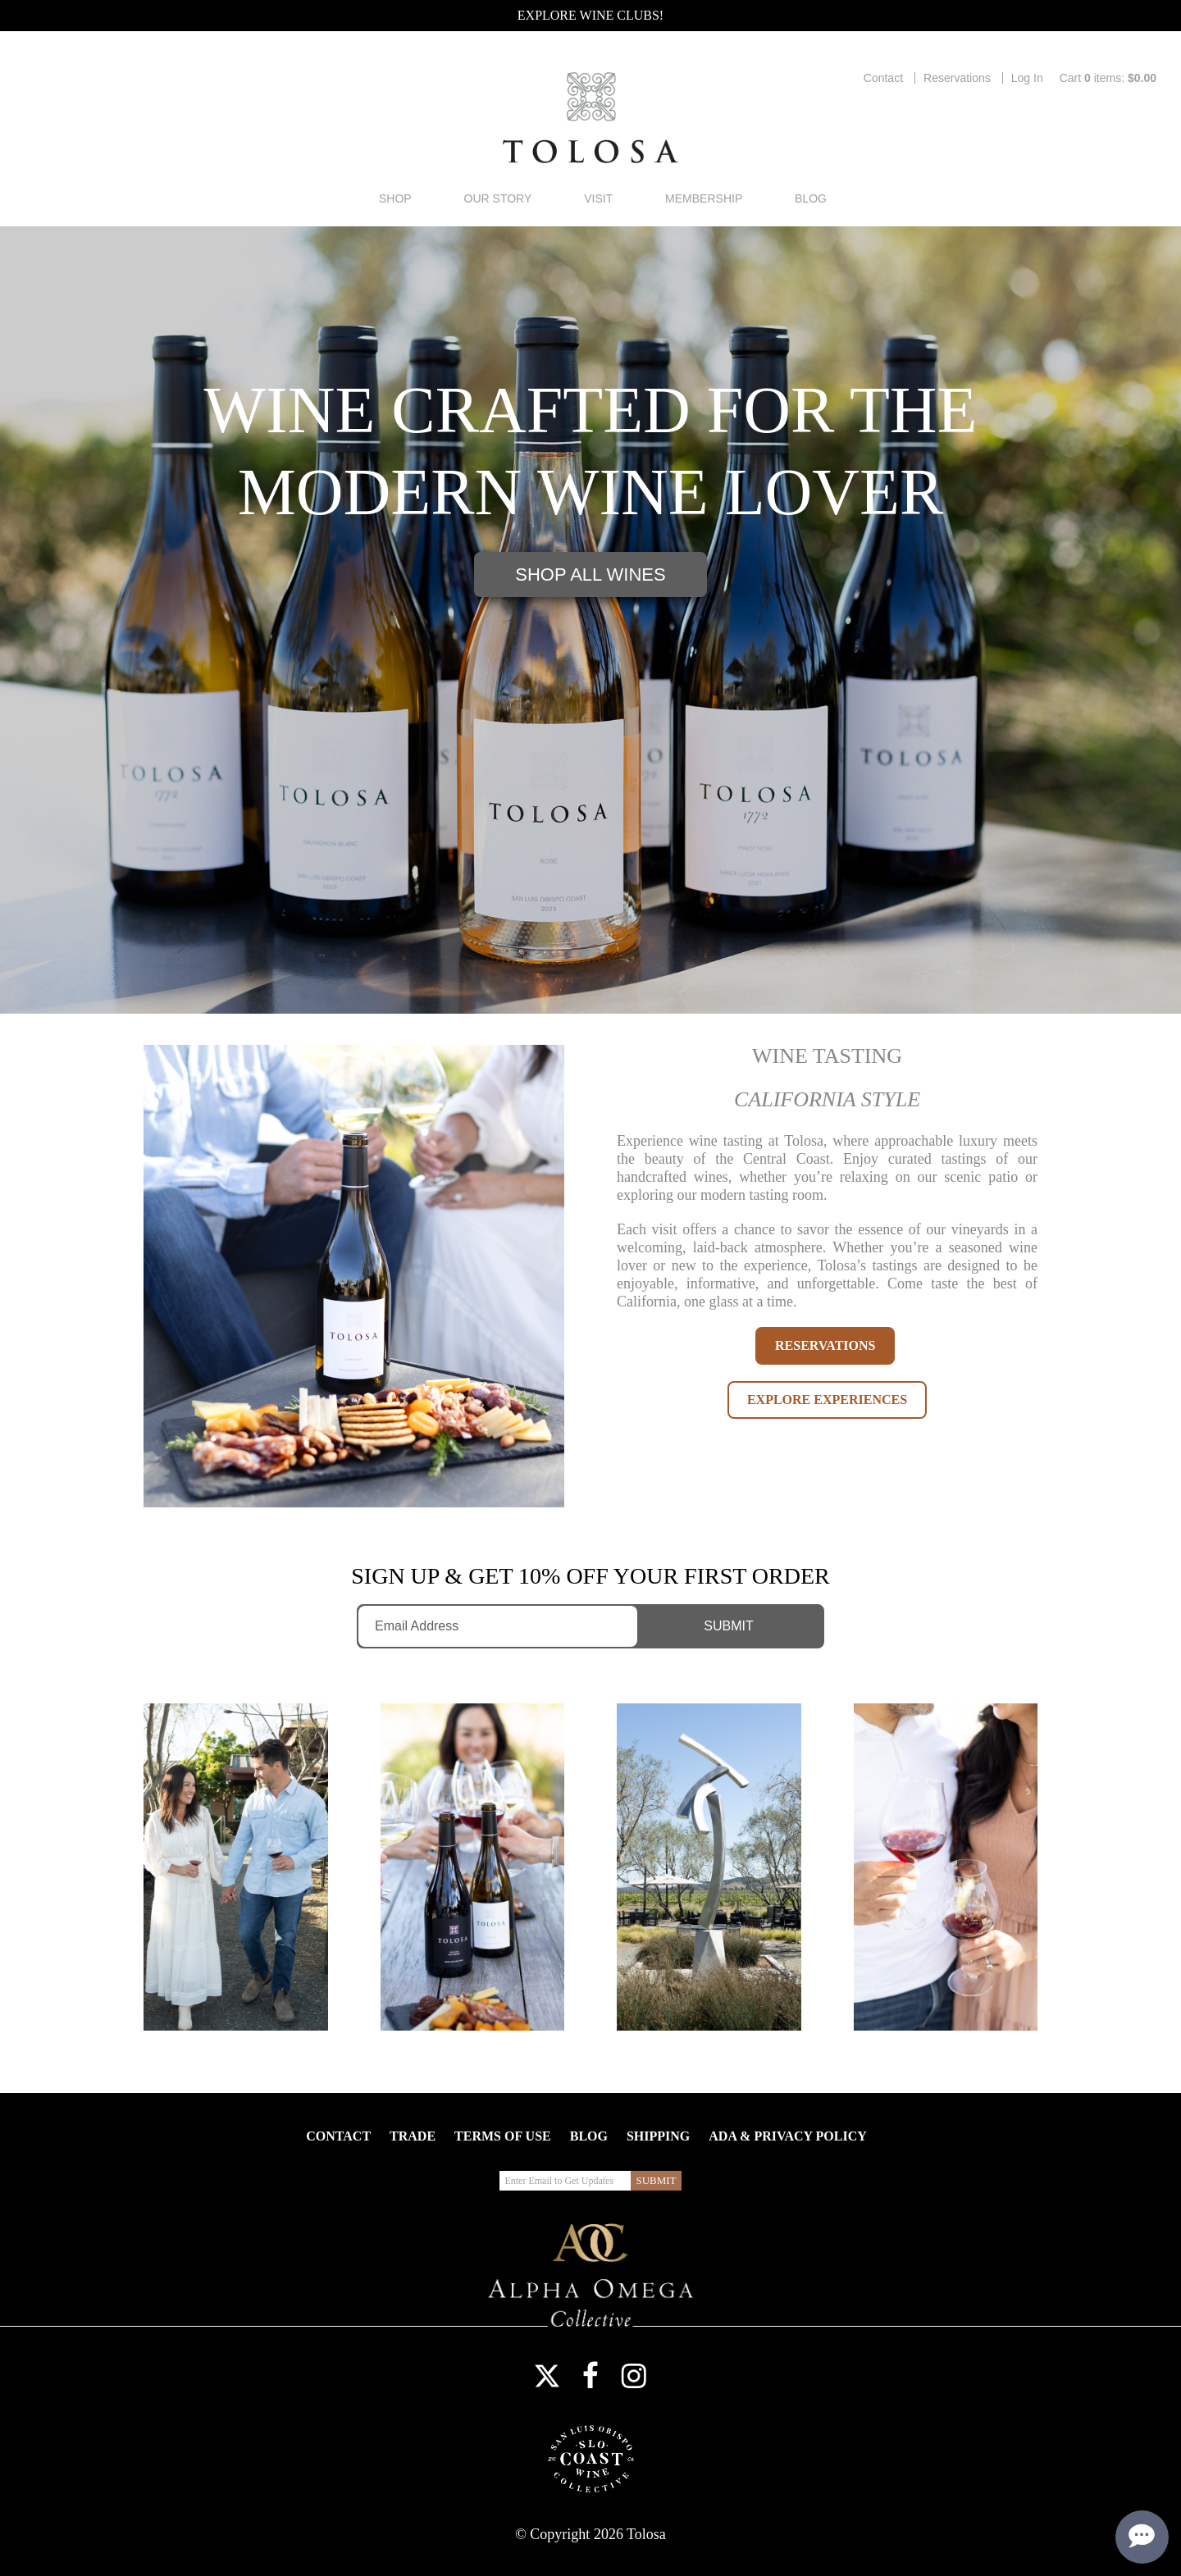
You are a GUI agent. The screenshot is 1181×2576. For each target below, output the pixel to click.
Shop (395, 198)
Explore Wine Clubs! (590, 15)
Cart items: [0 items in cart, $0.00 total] (1108, 78)
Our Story (498, 198)
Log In (1027, 78)
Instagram (634, 2375)
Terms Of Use (502, 2136)
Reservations (957, 78)
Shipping (658, 2136)
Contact (883, 78)
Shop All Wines (590, 574)
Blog (811, 198)
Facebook (590, 2375)
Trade (412, 2136)
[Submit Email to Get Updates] (733, 1626)
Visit (598, 198)
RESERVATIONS (825, 1345)
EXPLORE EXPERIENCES (827, 1400)
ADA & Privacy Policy (787, 2136)
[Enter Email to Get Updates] (497, 1626)
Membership (703, 198)
